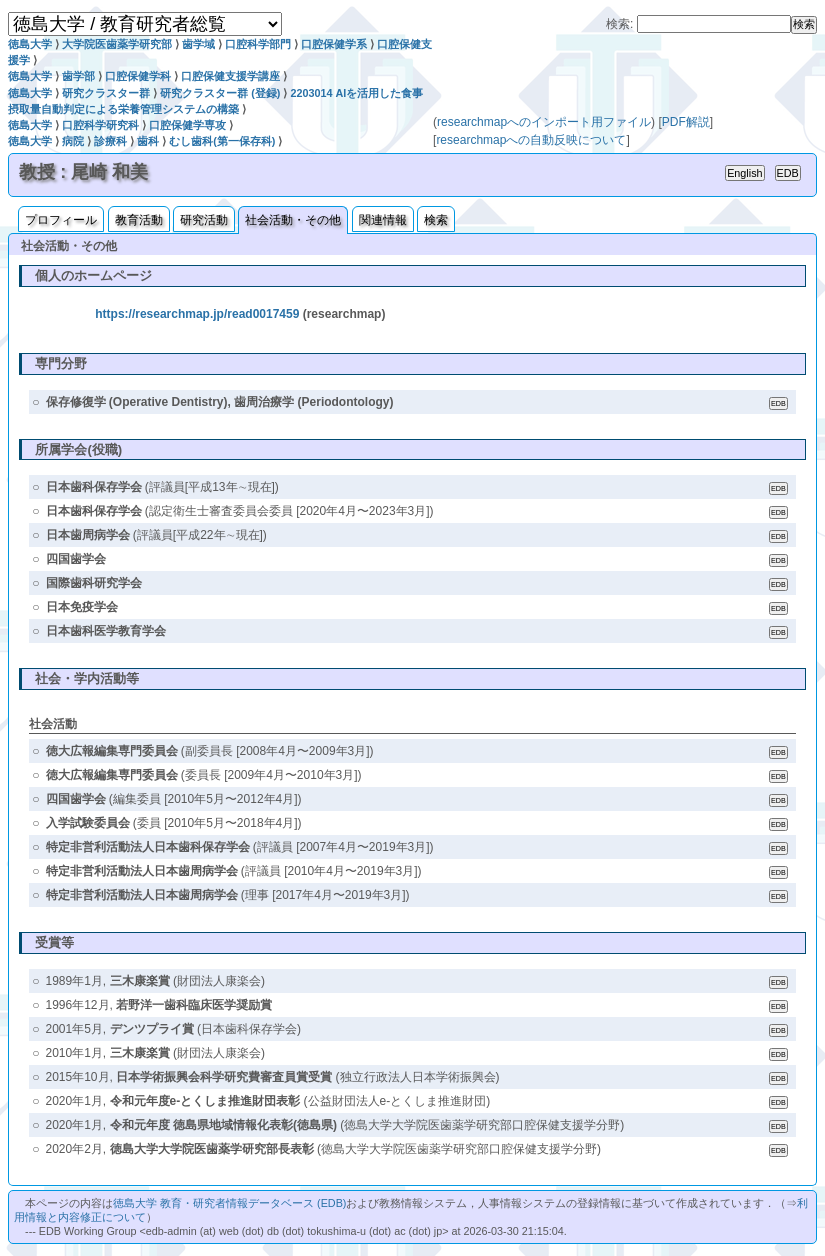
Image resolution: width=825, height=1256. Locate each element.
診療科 (110, 141)
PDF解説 (686, 122)
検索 (436, 220)
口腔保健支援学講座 (230, 76)
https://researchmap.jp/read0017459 (197, 314)
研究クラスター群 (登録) (220, 93)
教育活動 (139, 220)
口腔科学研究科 (100, 125)
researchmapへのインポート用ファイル (544, 122)
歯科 (148, 141)
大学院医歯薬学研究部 (117, 44)
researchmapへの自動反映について (531, 140)
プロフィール (61, 220)
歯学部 (78, 76)
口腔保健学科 (138, 76)
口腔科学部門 (258, 44)
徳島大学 (30, 44)
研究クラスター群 (106, 93)
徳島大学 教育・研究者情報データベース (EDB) (229, 1203)
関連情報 (383, 220)
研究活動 (204, 220)
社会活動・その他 (293, 220)
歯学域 (198, 44)
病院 (73, 141)
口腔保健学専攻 (187, 125)
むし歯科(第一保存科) (222, 141)
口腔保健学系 (334, 44)
